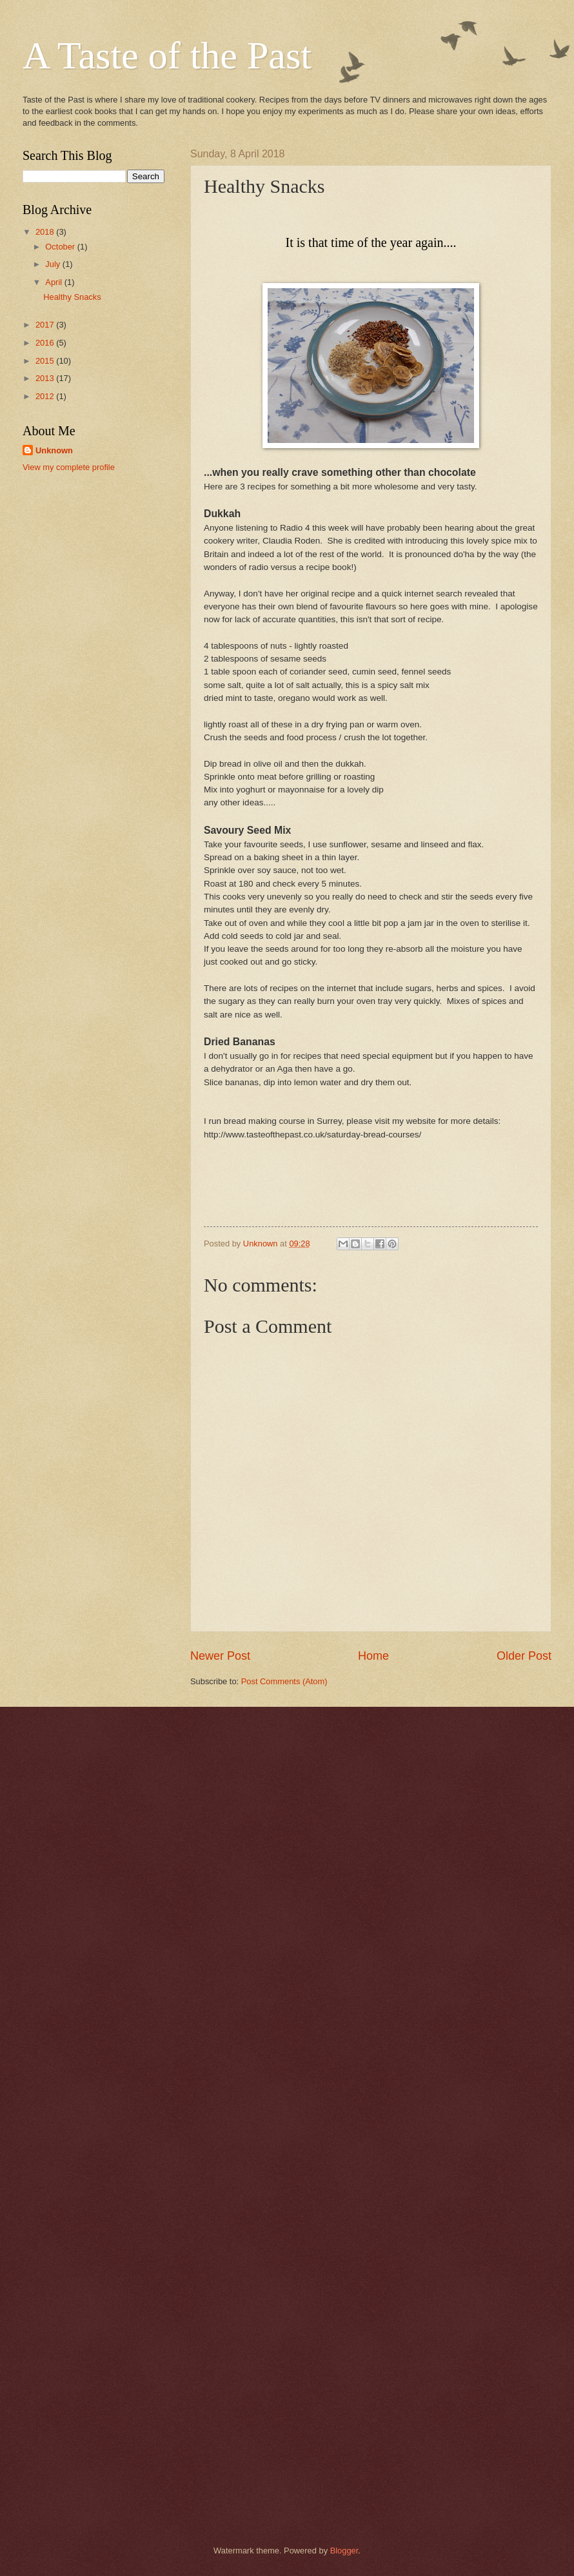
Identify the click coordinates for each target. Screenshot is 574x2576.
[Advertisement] (93, 557)
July (53, 264)
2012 (45, 396)
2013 (45, 378)
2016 (45, 343)
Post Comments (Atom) (284, 1681)
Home (373, 1655)
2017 (45, 324)
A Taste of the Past (167, 55)
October (61, 246)
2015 (45, 361)
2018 (45, 232)
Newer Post (220, 1655)
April (54, 282)
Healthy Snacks (72, 297)
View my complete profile (69, 467)
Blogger (344, 2550)
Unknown (54, 450)
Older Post (524, 1655)
